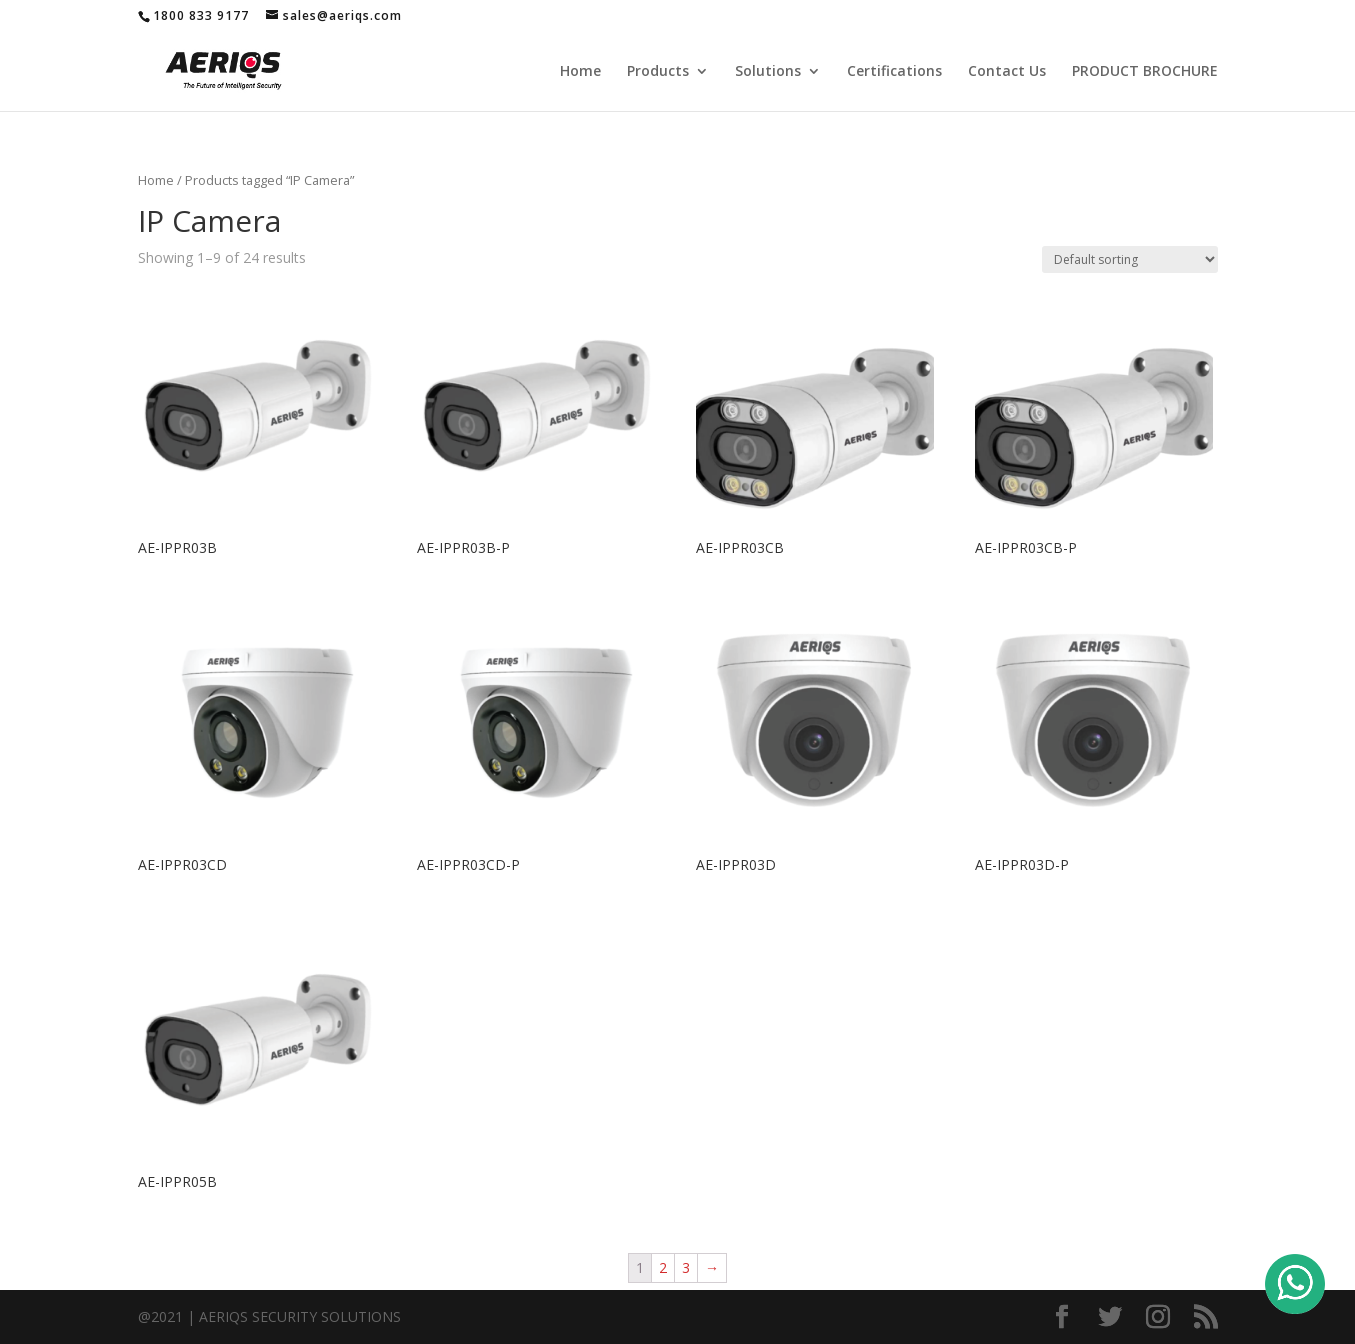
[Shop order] (1130, 259)
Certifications (894, 72)
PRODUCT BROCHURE (1145, 72)
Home (580, 72)
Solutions (768, 72)
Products (658, 72)
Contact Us (1007, 72)
